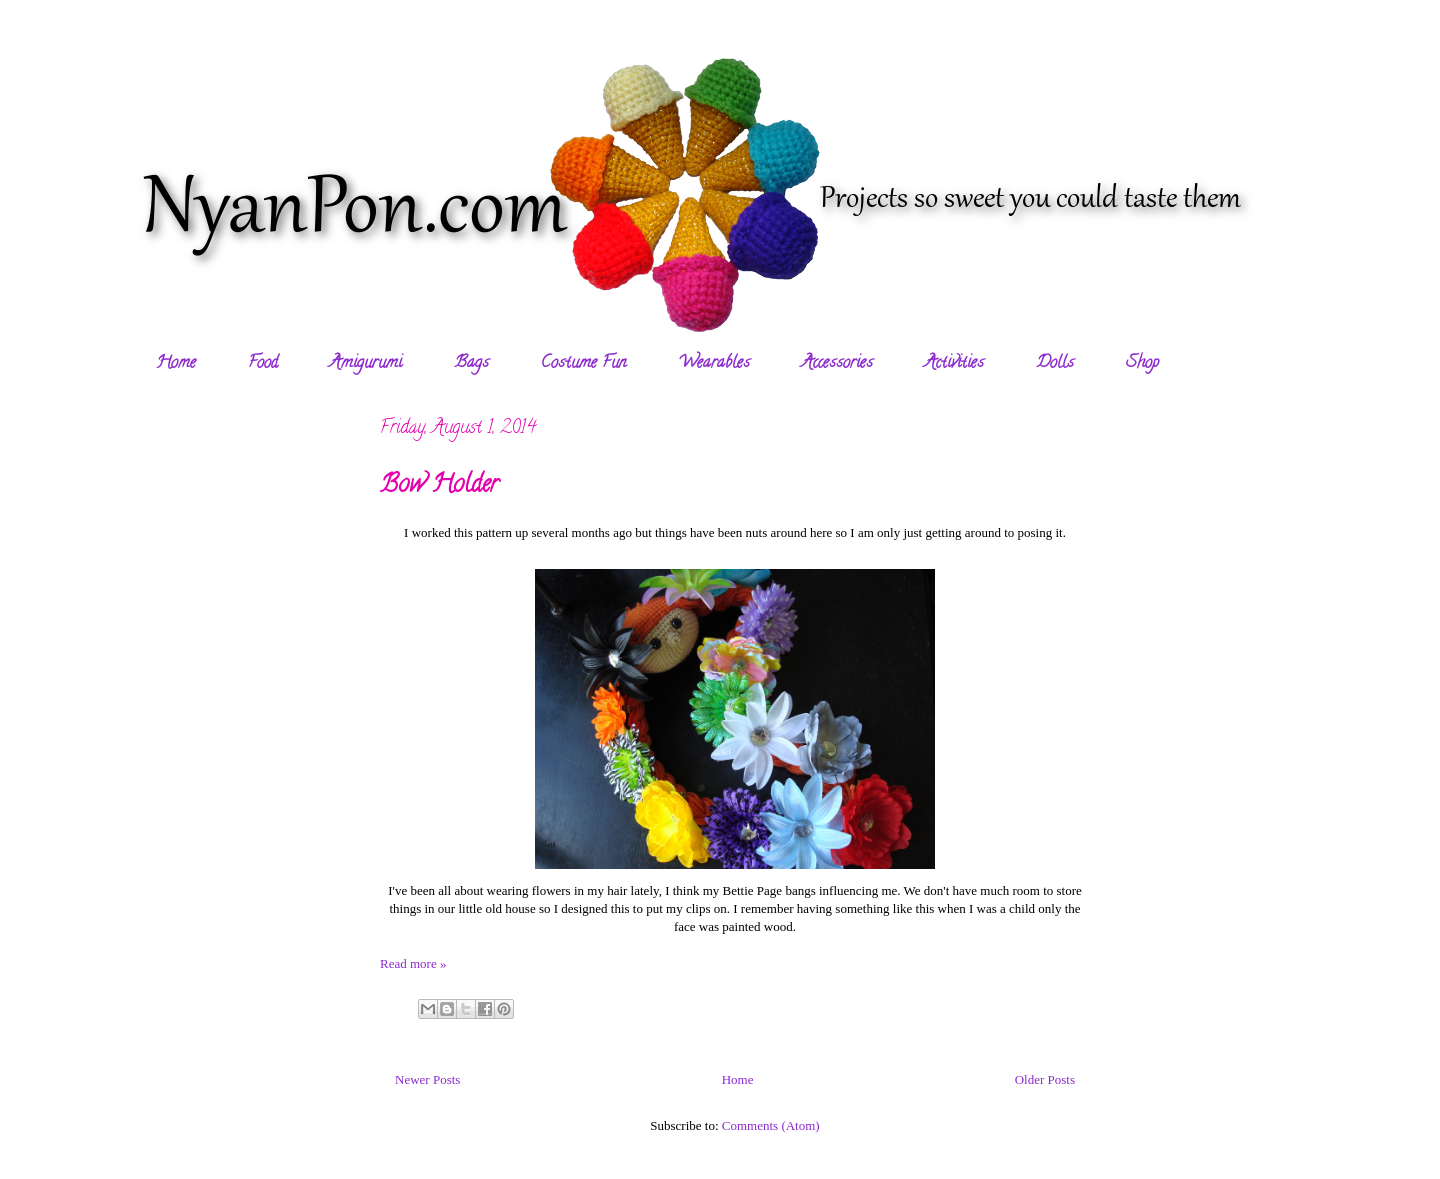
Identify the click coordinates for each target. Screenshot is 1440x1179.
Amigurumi (366, 364)
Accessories (837, 364)
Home (176, 364)
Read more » (413, 963)
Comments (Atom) (771, 1125)
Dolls (1055, 364)
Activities (954, 364)
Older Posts (1045, 1079)
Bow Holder (439, 486)
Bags (471, 364)
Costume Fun (583, 364)
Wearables (714, 364)
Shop (1142, 364)
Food (263, 364)
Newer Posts (427, 1079)
